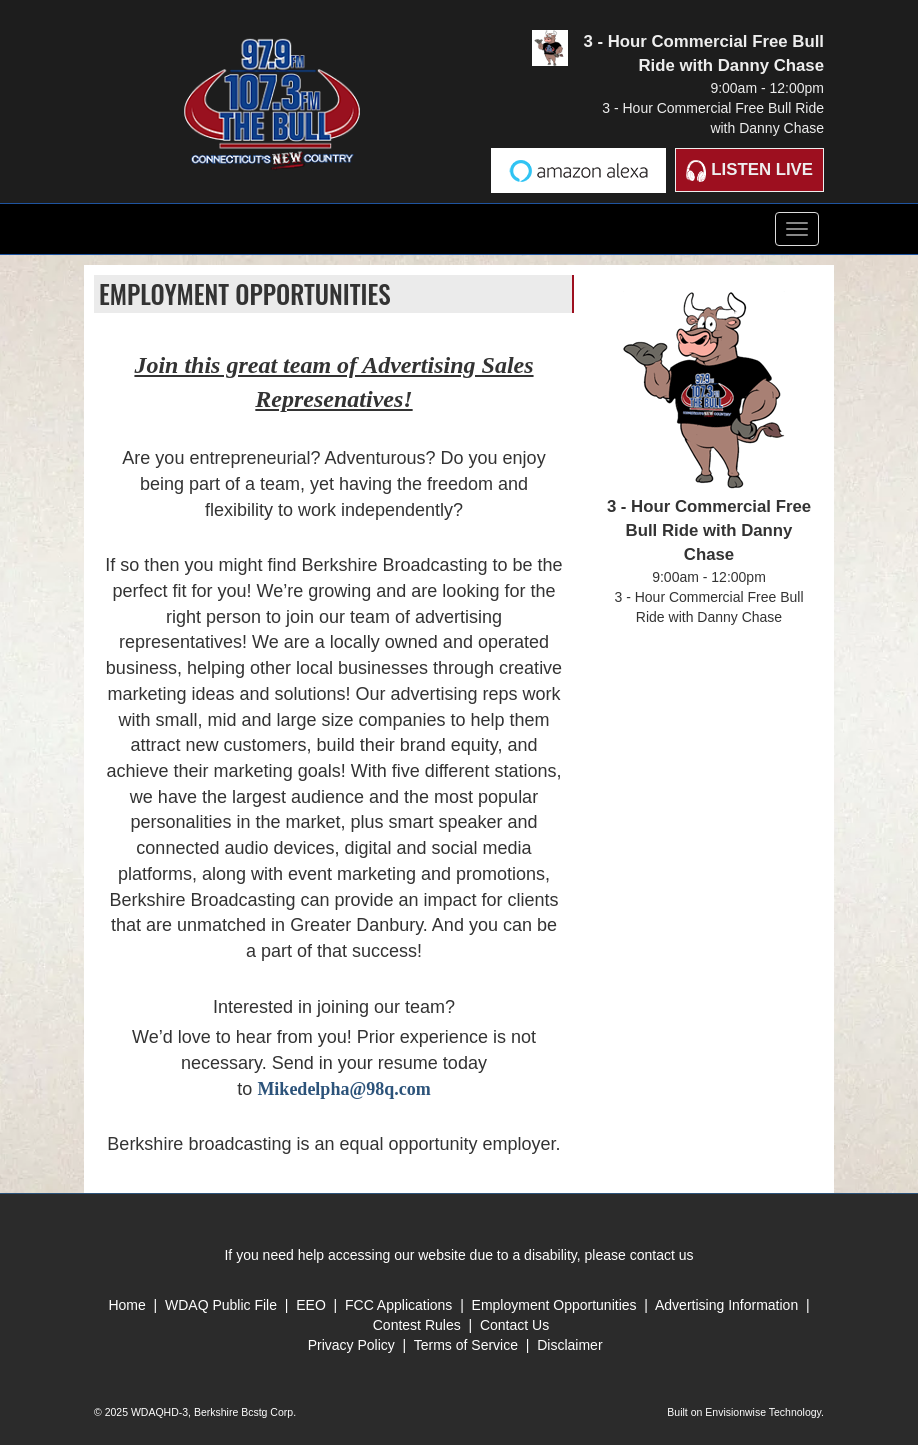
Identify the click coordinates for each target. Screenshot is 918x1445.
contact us (662, 1255)
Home (126, 1305)
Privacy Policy (351, 1345)
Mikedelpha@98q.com (343, 1089)
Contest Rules (417, 1325)
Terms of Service (468, 1345)
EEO (312, 1305)
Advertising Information (726, 1305)
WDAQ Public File (221, 1305)
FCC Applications (398, 1305)
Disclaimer (569, 1345)
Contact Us (514, 1325)
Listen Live (749, 170)
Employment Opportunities (554, 1305)
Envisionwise (735, 1412)
